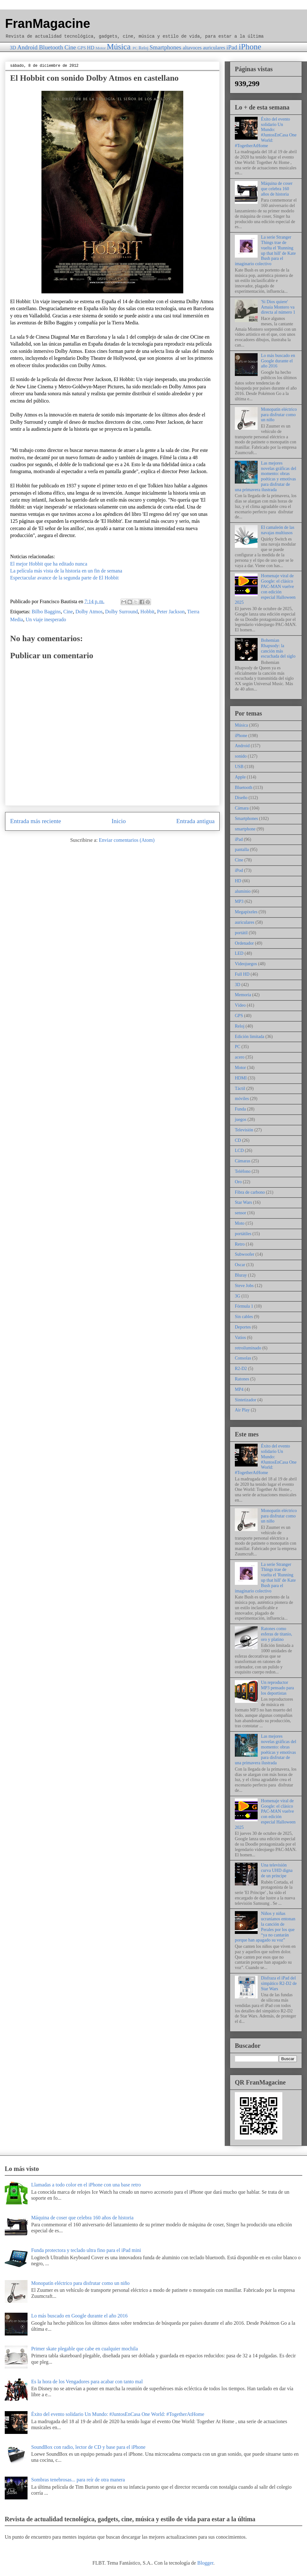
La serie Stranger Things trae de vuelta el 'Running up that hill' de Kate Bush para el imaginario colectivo (265, 250)
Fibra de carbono (250, 1192)
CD (238, 1140)
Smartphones (165, 47)
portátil (241, 932)
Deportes (243, 1327)
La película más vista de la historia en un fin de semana (66, 570)
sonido (241, 756)
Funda (240, 1109)
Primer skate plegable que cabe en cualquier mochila (84, 2348)
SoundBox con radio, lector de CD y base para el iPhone (88, 2447)
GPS (82, 47)
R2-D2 (241, 1368)
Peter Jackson (171, 611)
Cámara (242, 808)
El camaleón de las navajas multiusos (277, 530)
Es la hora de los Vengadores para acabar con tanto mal (86, 2381)
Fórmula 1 (244, 1306)
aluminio (243, 891)
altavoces (192, 47)
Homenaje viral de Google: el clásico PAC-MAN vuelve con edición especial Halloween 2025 (265, 589)
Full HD (242, 974)
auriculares (214, 47)
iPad (231, 47)
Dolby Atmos (89, 611)
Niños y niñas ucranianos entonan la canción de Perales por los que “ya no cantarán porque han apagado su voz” (265, 1926)
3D (13, 47)
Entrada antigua (195, 821)
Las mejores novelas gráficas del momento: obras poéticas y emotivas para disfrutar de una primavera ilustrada (265, 476)
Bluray (241, 1275)
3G (237, 1296)
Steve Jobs (244, 1285)
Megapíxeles (246, 912)
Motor (101, 48)
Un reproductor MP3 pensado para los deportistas (277, 1688)
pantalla (242, 849)
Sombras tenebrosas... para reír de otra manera (78, 2479)
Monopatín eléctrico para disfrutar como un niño (279, 414)
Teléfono (243, 1171)
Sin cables (244, 1316)
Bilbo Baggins (46, 611)
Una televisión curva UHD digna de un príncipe (277, 1870)
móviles (242, 1098)
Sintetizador (245, 1399)
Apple (240, 777)
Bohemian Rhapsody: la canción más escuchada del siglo (278, 648)
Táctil (240, 1088)
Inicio (119, 821)
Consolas (243, 1358)
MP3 (239, 901)
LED (239, 953)
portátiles (243, 1233)
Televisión (244, 1130)
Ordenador (244, 943)
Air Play (242, 1410)
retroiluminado (248, 1348)
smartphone (245, 829)
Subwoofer (244, 1254)
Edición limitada (249, 1036)
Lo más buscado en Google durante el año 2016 (278, 361)
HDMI (241, 1078)
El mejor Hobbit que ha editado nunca (48, 563)
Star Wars (243, 1202)
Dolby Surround (121, 611)
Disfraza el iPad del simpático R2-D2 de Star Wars (279, 1983)
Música (118, 46)
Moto (239, 1223)
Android (27, 47)
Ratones (242, 1379)
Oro (238, 1181)
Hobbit (147, 611)
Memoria (243, 994)
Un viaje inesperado (46, 619)
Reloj (143, 47)
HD (90, 47)
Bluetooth (51, 47)
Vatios (240, 1337)
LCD (239, 1150)
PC (135, 48)
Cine (70, 47)
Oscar (240, 1264)
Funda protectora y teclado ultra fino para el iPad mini (86, 2250)
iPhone (250, 46)
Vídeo (240, 1005)
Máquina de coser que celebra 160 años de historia (277, 189)
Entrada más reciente (35, 821)
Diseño (241, 797)
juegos (241, 1119)
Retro (240, 1244)
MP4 (239, 1389)
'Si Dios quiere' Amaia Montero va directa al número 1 (278, 307)
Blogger (205, 2563)
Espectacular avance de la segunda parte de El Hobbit (64, 577)
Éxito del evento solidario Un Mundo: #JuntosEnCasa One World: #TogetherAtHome (266, 132)
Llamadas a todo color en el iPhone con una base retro (86, 2184)
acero (239, 1057)
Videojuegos (246, 963)
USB (239, 766)
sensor (240, 1212)
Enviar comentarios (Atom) (126, 840)
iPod (239, 870)
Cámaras (242, 1161)
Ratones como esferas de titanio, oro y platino (276, 1634)
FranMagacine (47, 23)
